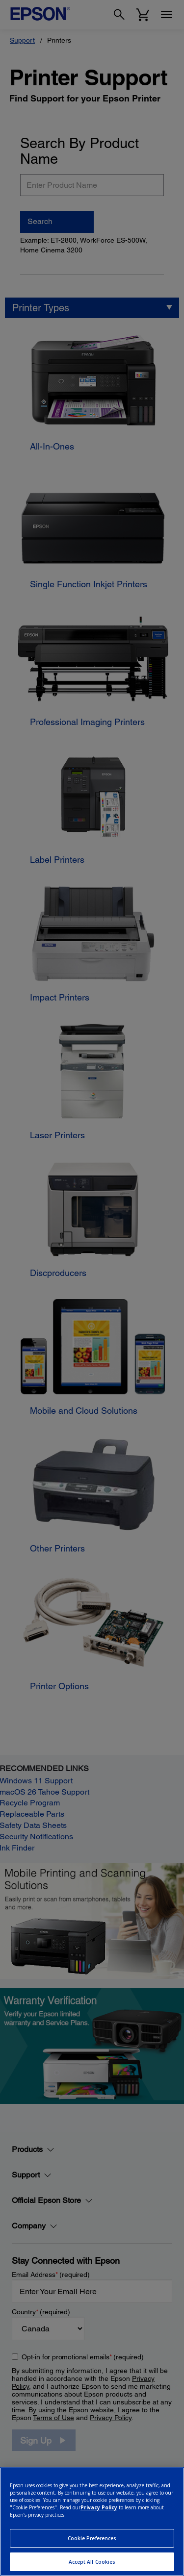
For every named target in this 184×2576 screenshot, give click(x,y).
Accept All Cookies (92, 2561)
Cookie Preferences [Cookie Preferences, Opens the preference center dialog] (92, 2538)
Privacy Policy (98, 2507)
